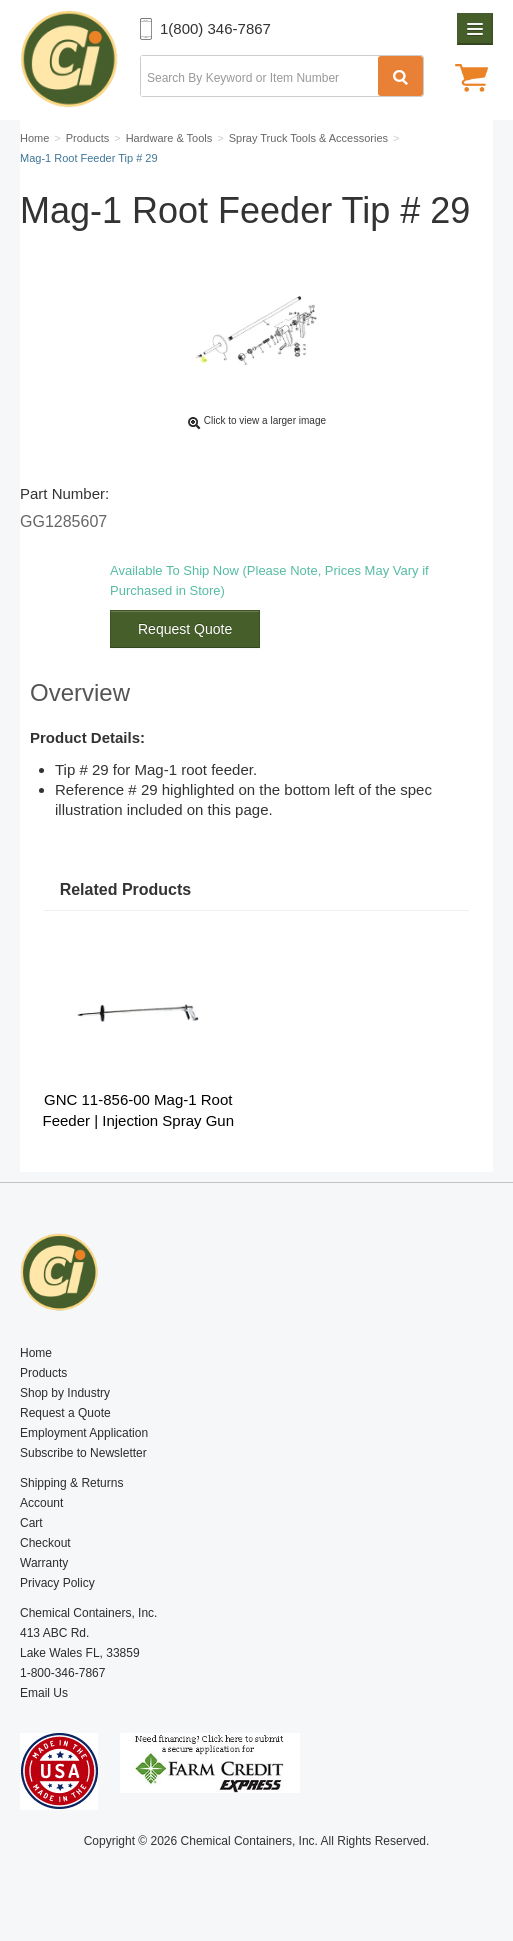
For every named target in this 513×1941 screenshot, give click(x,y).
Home (36, 1353)
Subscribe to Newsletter (83, 1453)
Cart (31, 1523)
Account (41, 1503)
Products (43, 1373)
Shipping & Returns (71, 1483)
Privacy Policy (57, 1583)
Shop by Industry (65, 1393)
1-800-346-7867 (62, 1673)
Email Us (44, 1693)
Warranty (44, 1563)
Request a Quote (65, 1413)
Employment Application (84, 1433)
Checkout (45, 1543)
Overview (80, 692)
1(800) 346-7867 (215, 28)
